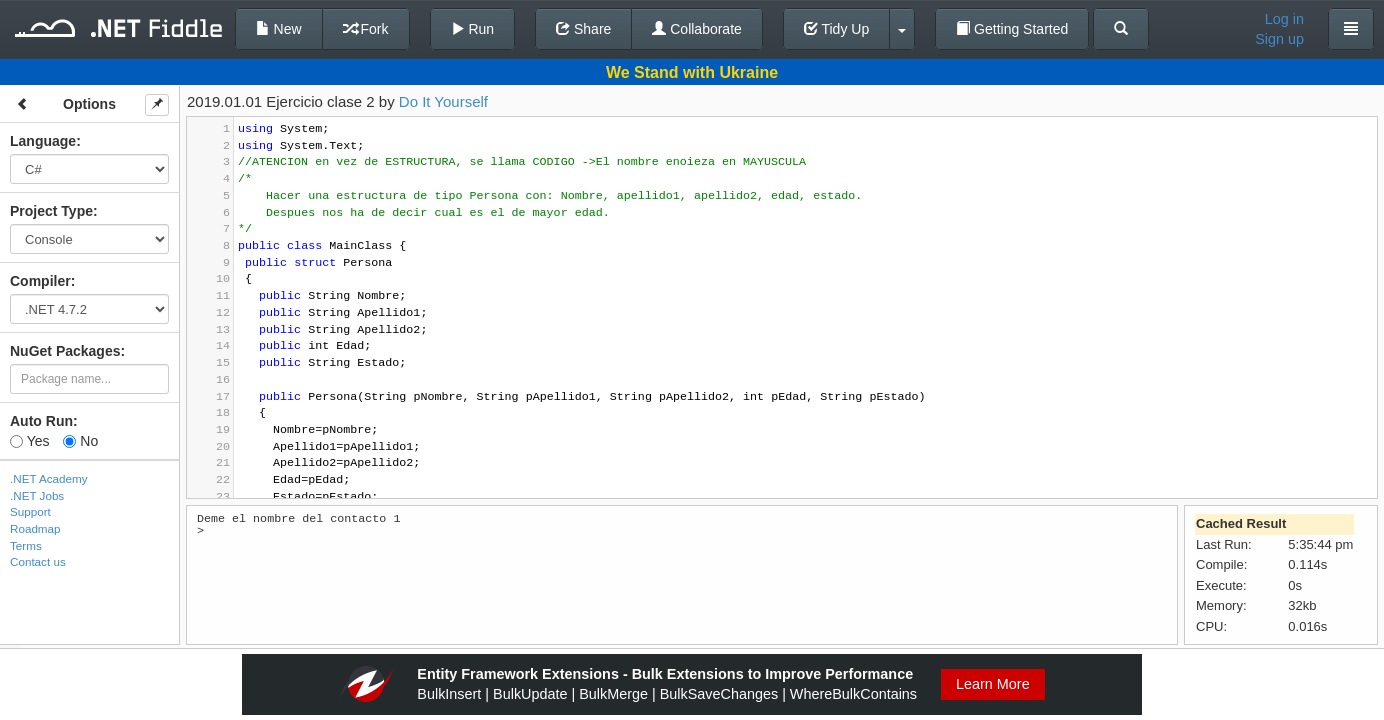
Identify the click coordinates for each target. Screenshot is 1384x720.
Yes (29, 441)
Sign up (1279, 39)
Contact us (38, 561)
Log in (1284, 19)
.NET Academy (49, 478)
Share (583, 29)
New (279, 29)
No (80, 441)
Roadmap (35, 528)
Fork (366, 29)
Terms (26, 545)
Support (30, 511)
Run (473, 29)
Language (43, 141)
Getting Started (1012, 29)
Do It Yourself (443, 101)
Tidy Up (836, 29)
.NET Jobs (37, 495)
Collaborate (697, 29)
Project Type (51, 211)
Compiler (40, 281)
